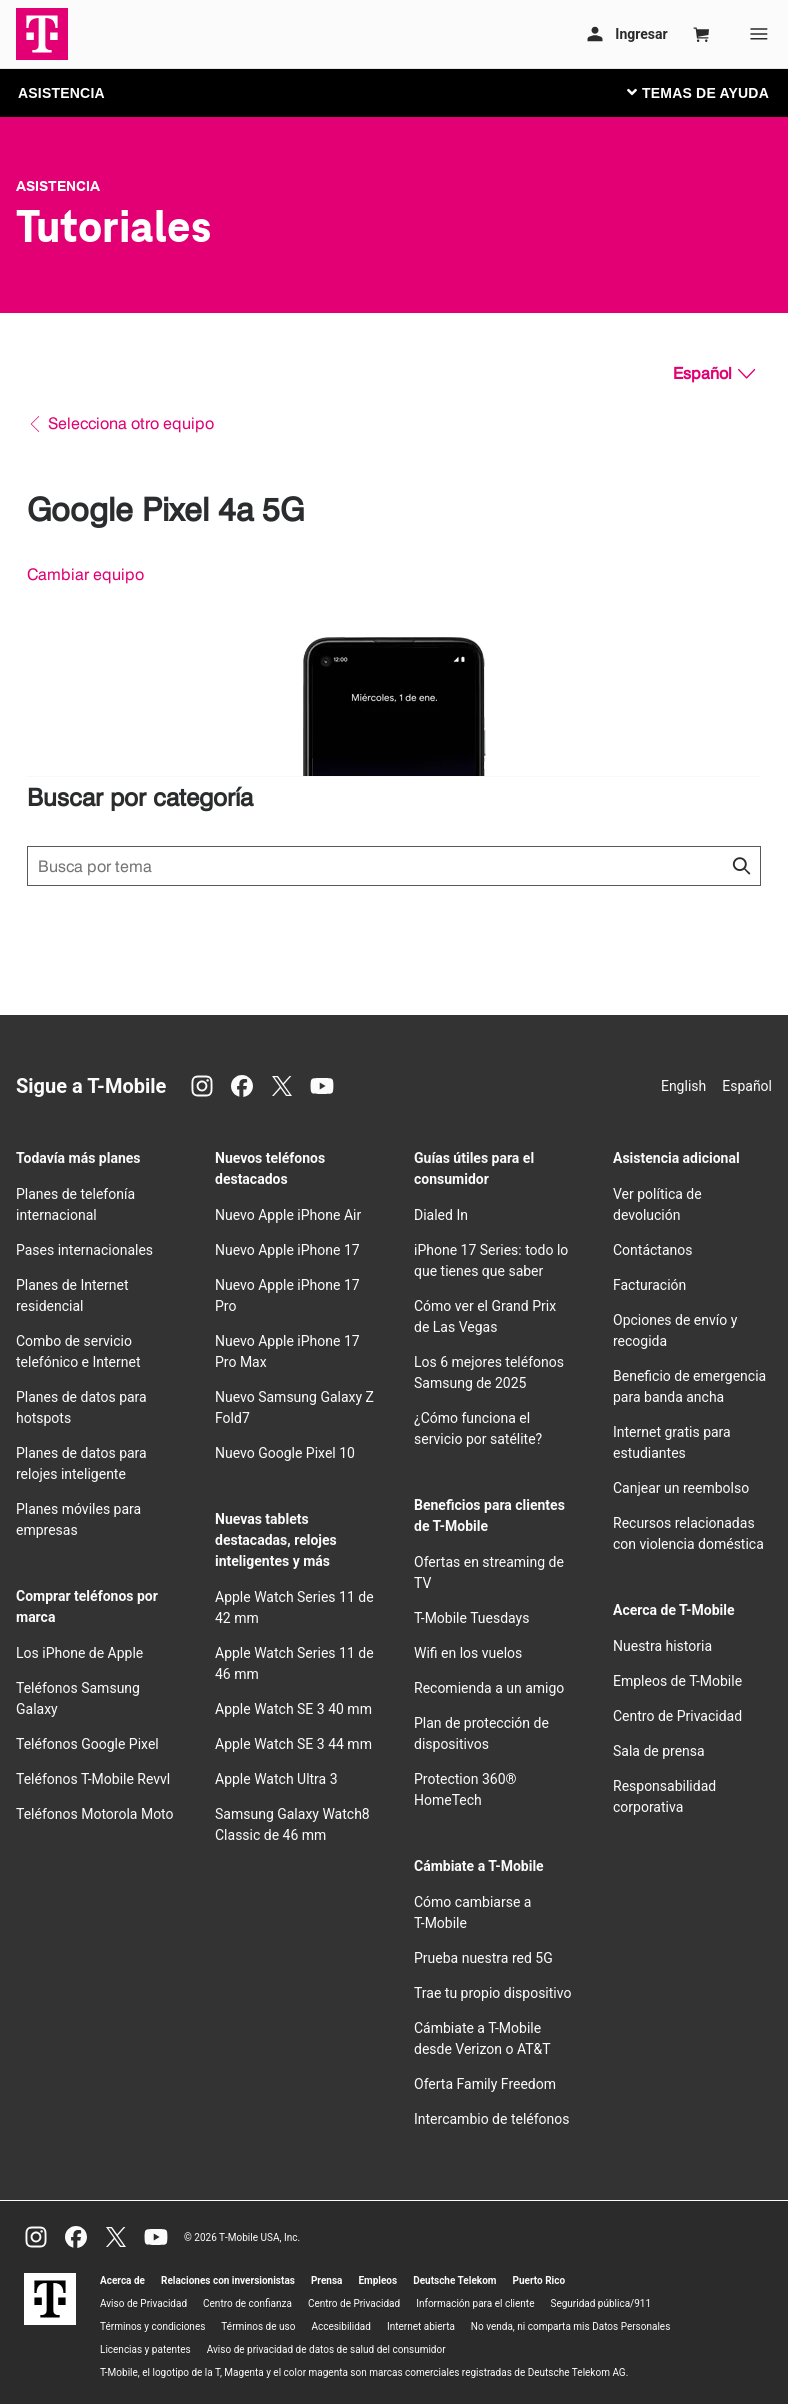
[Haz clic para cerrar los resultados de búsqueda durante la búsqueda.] (741, 866)
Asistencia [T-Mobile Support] (58, 186)
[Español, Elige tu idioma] (714, 374)
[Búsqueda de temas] (394, 866)
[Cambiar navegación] (713, 92)
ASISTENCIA (61, 93)
